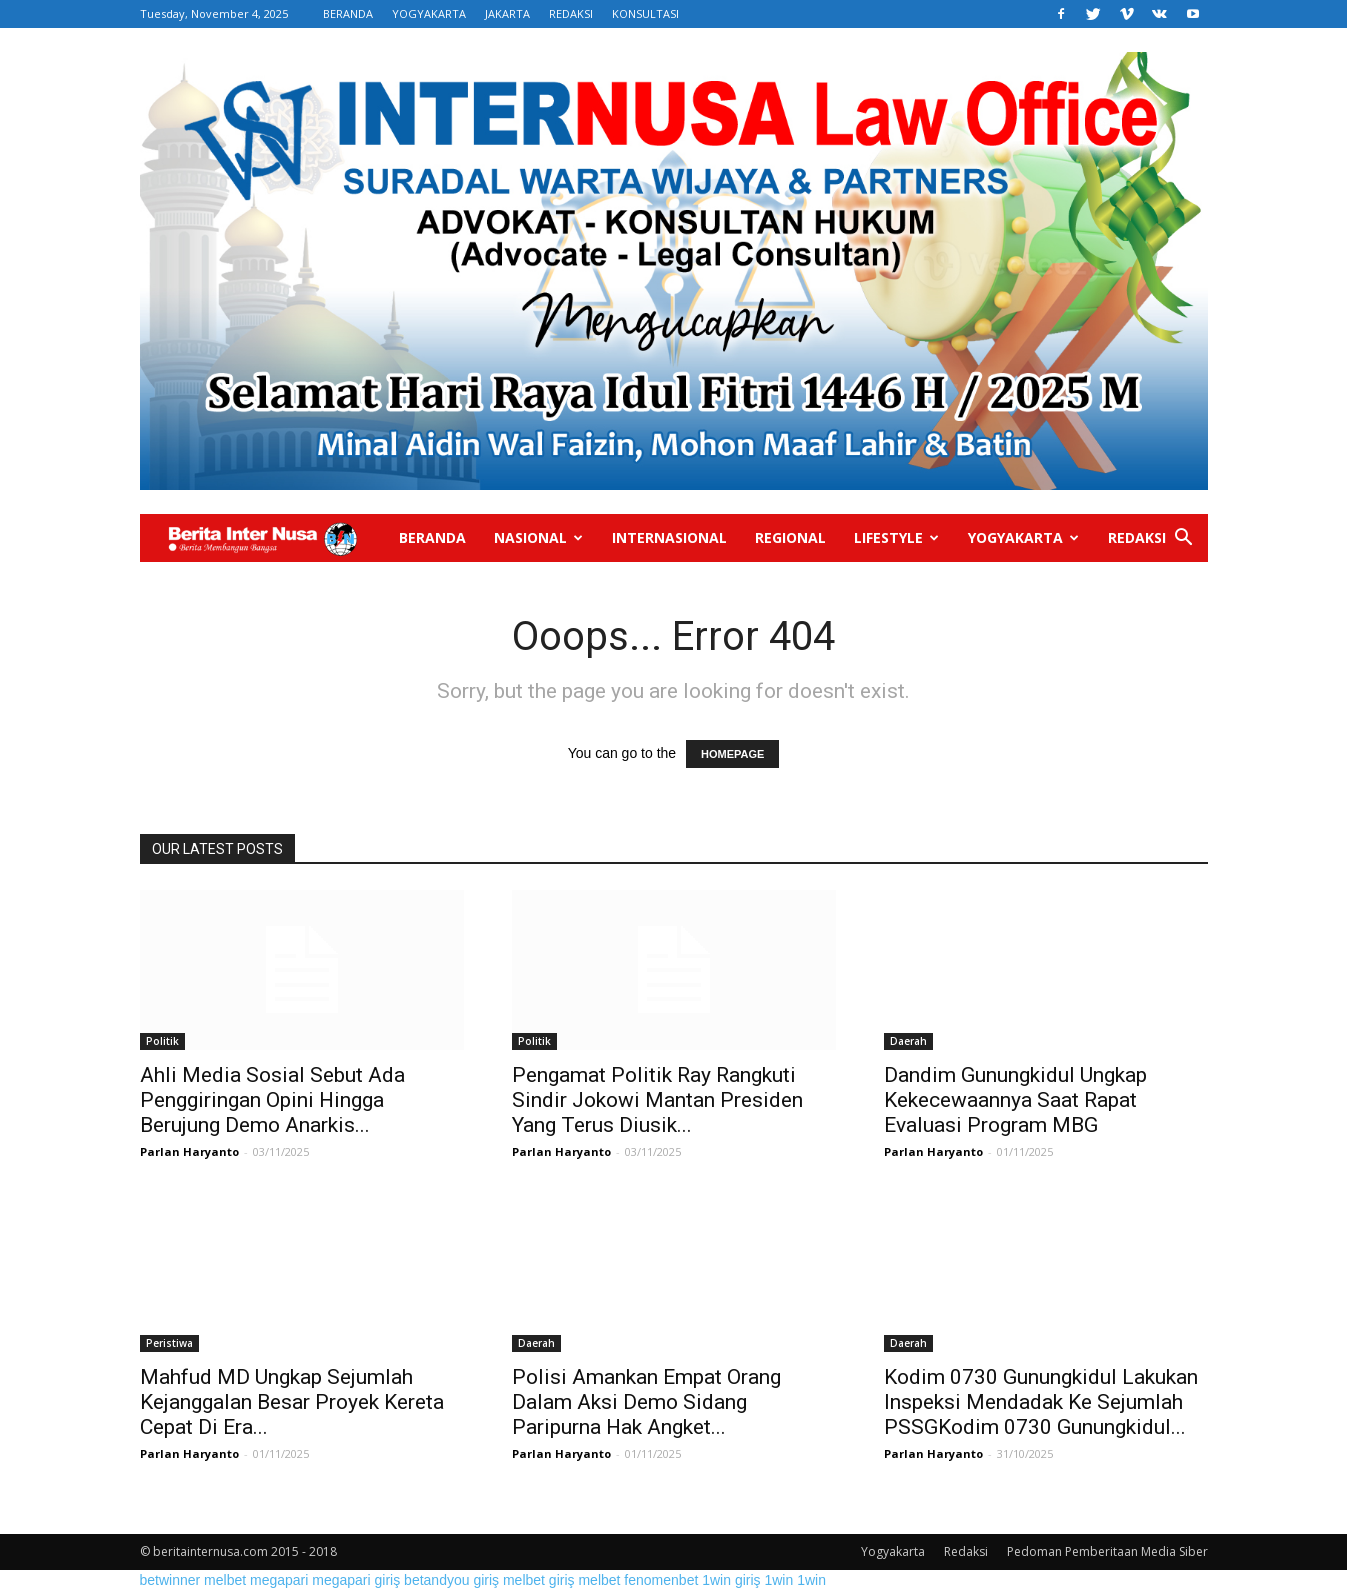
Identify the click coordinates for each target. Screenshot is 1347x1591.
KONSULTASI (645, 13)
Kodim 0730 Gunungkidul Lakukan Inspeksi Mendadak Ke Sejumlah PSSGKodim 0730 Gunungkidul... (1041, 1402)
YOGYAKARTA (429, 13)
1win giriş (731, 1580)
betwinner (170, 1580)
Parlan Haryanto (189, 1151)
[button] (1184, 539)
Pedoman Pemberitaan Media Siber (1107, 1551)
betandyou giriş (451, 1580)
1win (778, 1580)
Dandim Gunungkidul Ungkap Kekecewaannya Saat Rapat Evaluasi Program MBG (1015, 1100)
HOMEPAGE (732, 754)
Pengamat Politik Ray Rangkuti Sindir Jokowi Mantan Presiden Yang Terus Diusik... (657, 1100)
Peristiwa (169, 1343)
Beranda (432, 537)
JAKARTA (507, 13)
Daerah (908, 1041)
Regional (790, 537)
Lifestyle (896, 537)
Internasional (669, 537)
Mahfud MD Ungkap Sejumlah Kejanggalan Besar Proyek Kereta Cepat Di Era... (292, 1402)
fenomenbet (661, 1580)
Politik (162, 1041)
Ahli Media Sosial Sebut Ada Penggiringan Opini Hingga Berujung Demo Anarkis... (272, 1100)
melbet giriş (539, 1580)
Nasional (538, 537)
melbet (225, 1580)
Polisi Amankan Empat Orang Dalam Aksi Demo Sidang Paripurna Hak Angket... (646, 1402)
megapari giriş (356, 1580)
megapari (279, 1580)
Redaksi (1137, 537)
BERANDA (348, 13)
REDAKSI (571, 13)
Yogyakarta (1023, 537)
